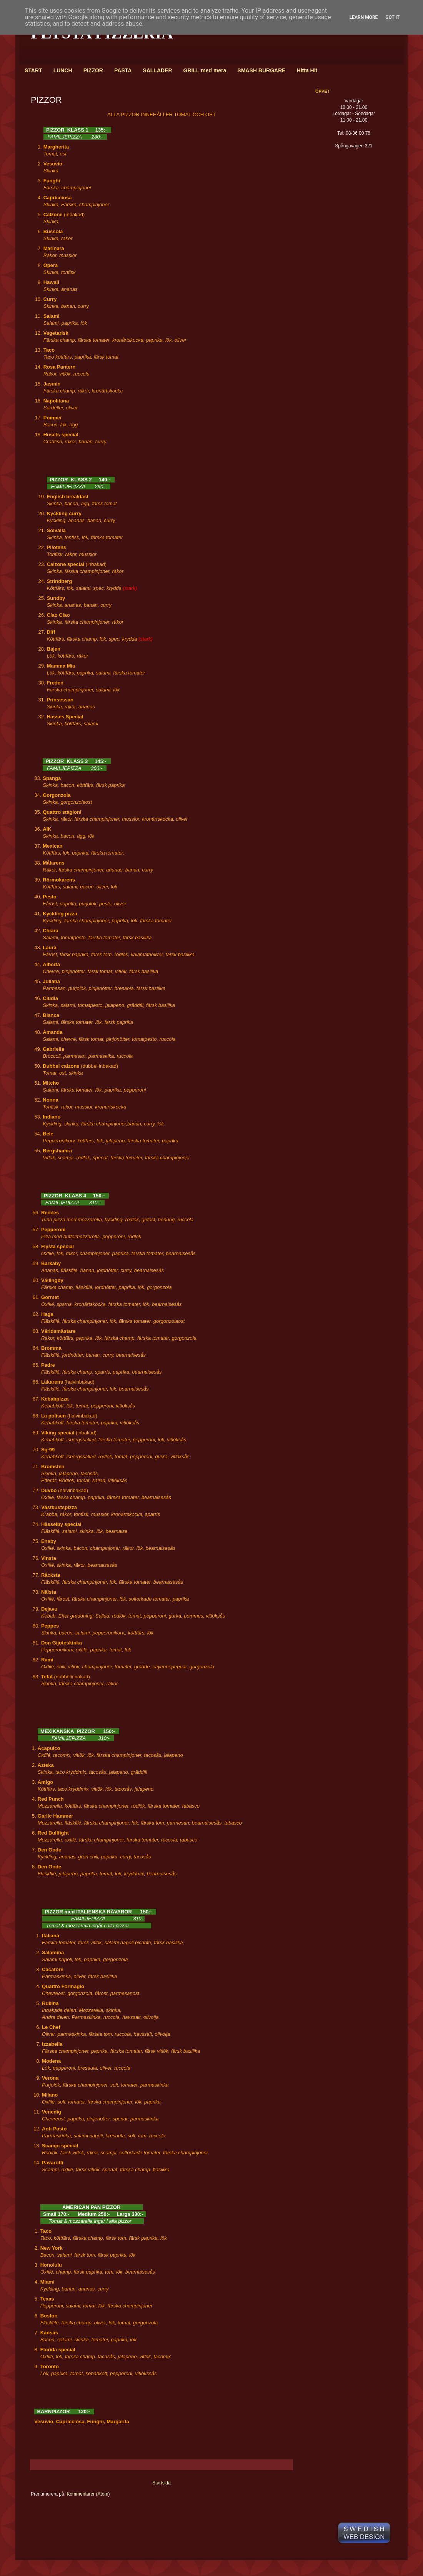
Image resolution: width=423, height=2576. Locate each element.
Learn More (364, 17)
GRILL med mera (204, 70)
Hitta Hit (307, 70)
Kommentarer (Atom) (88, 2494)
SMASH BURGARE (261, 70)
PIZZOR (93, 70)
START (33, 70)
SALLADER (157, 70)
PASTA (123, 70)
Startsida (161, 2483)
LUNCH (62, 70)
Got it (392, 17)
